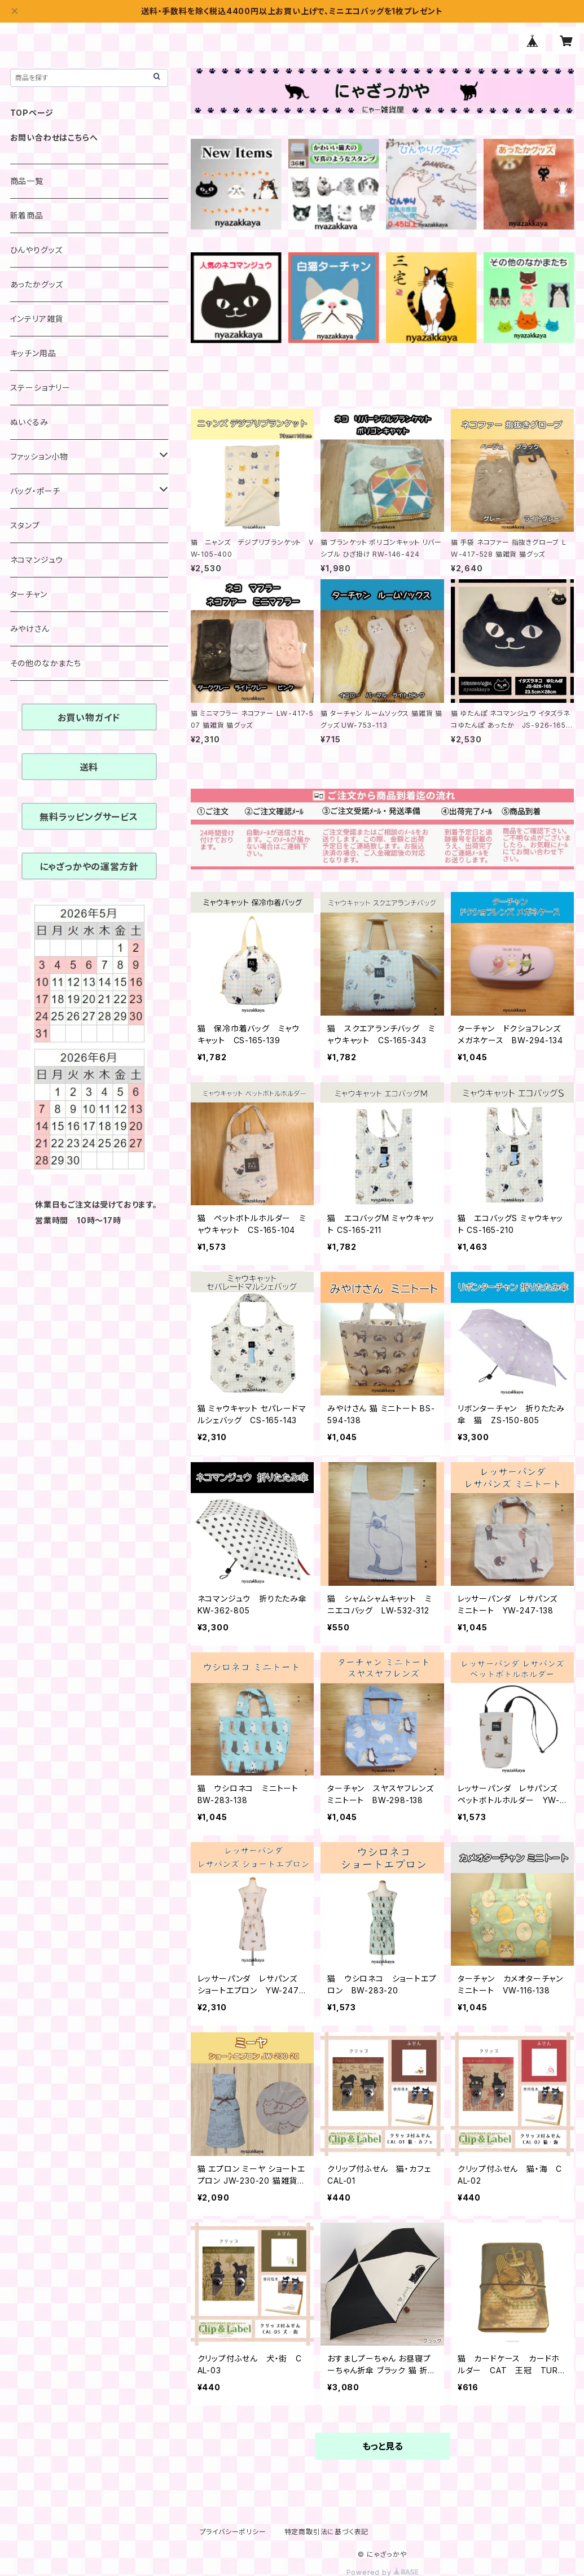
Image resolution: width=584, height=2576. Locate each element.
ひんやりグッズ (36, 250)
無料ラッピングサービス (88, 817)
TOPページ (32, 112)
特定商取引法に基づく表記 (326, 2531)
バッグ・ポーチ (35, 491)
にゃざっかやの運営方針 (89, 866)
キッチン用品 (33, 353)
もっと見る (382, 2446)
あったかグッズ (37, 284)
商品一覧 (26, 181)
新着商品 (26, 215)
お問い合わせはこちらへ (54, 137)
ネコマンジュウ (37, 560)
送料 (89, 767)
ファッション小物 (39, 456)
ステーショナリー (40, 387)
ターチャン (28, 594)
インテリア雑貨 (37, 318)
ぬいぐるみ (29, 422)
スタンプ (25, 525)
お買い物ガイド (89, 717)
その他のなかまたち (45, 663)
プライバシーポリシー (233, 2531)
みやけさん (30, 628)
